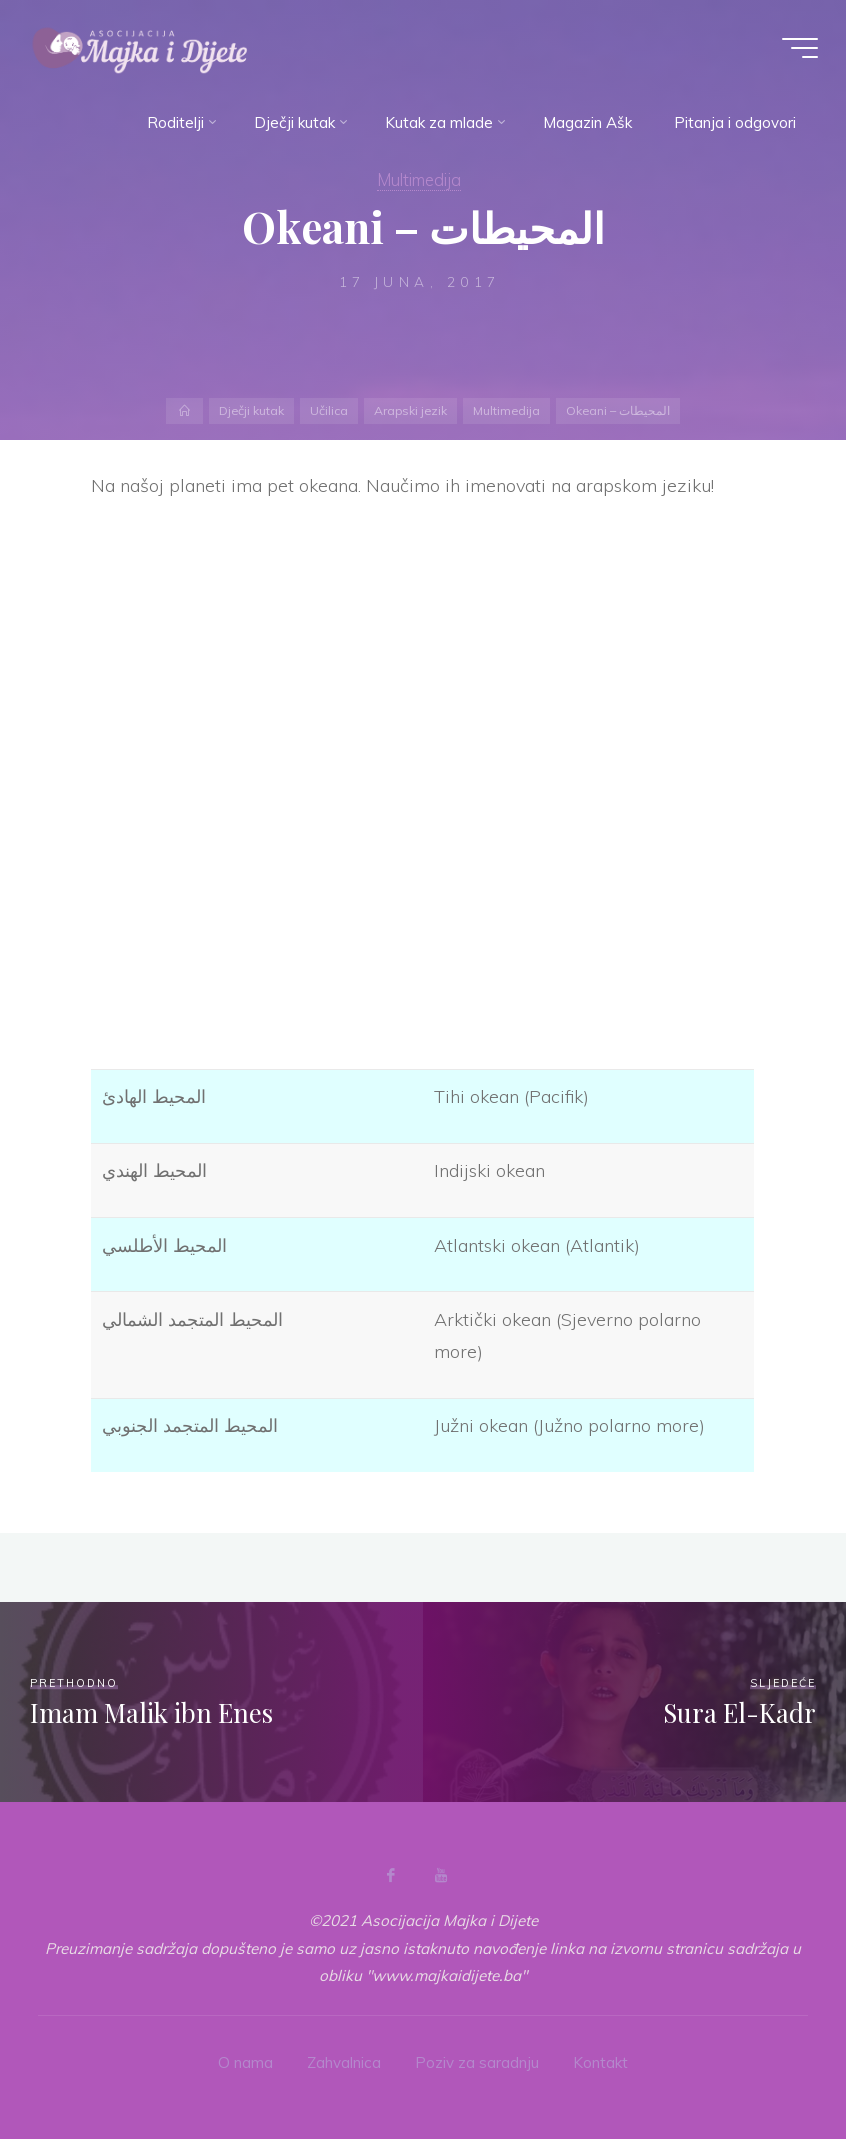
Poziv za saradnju (477, 2062)
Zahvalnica (344, 2062)
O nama (245, 2062)
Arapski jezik (410, 410)
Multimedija (419, 179)
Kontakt (600, 2062)
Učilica (329, 410)
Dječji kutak (251, 410)
